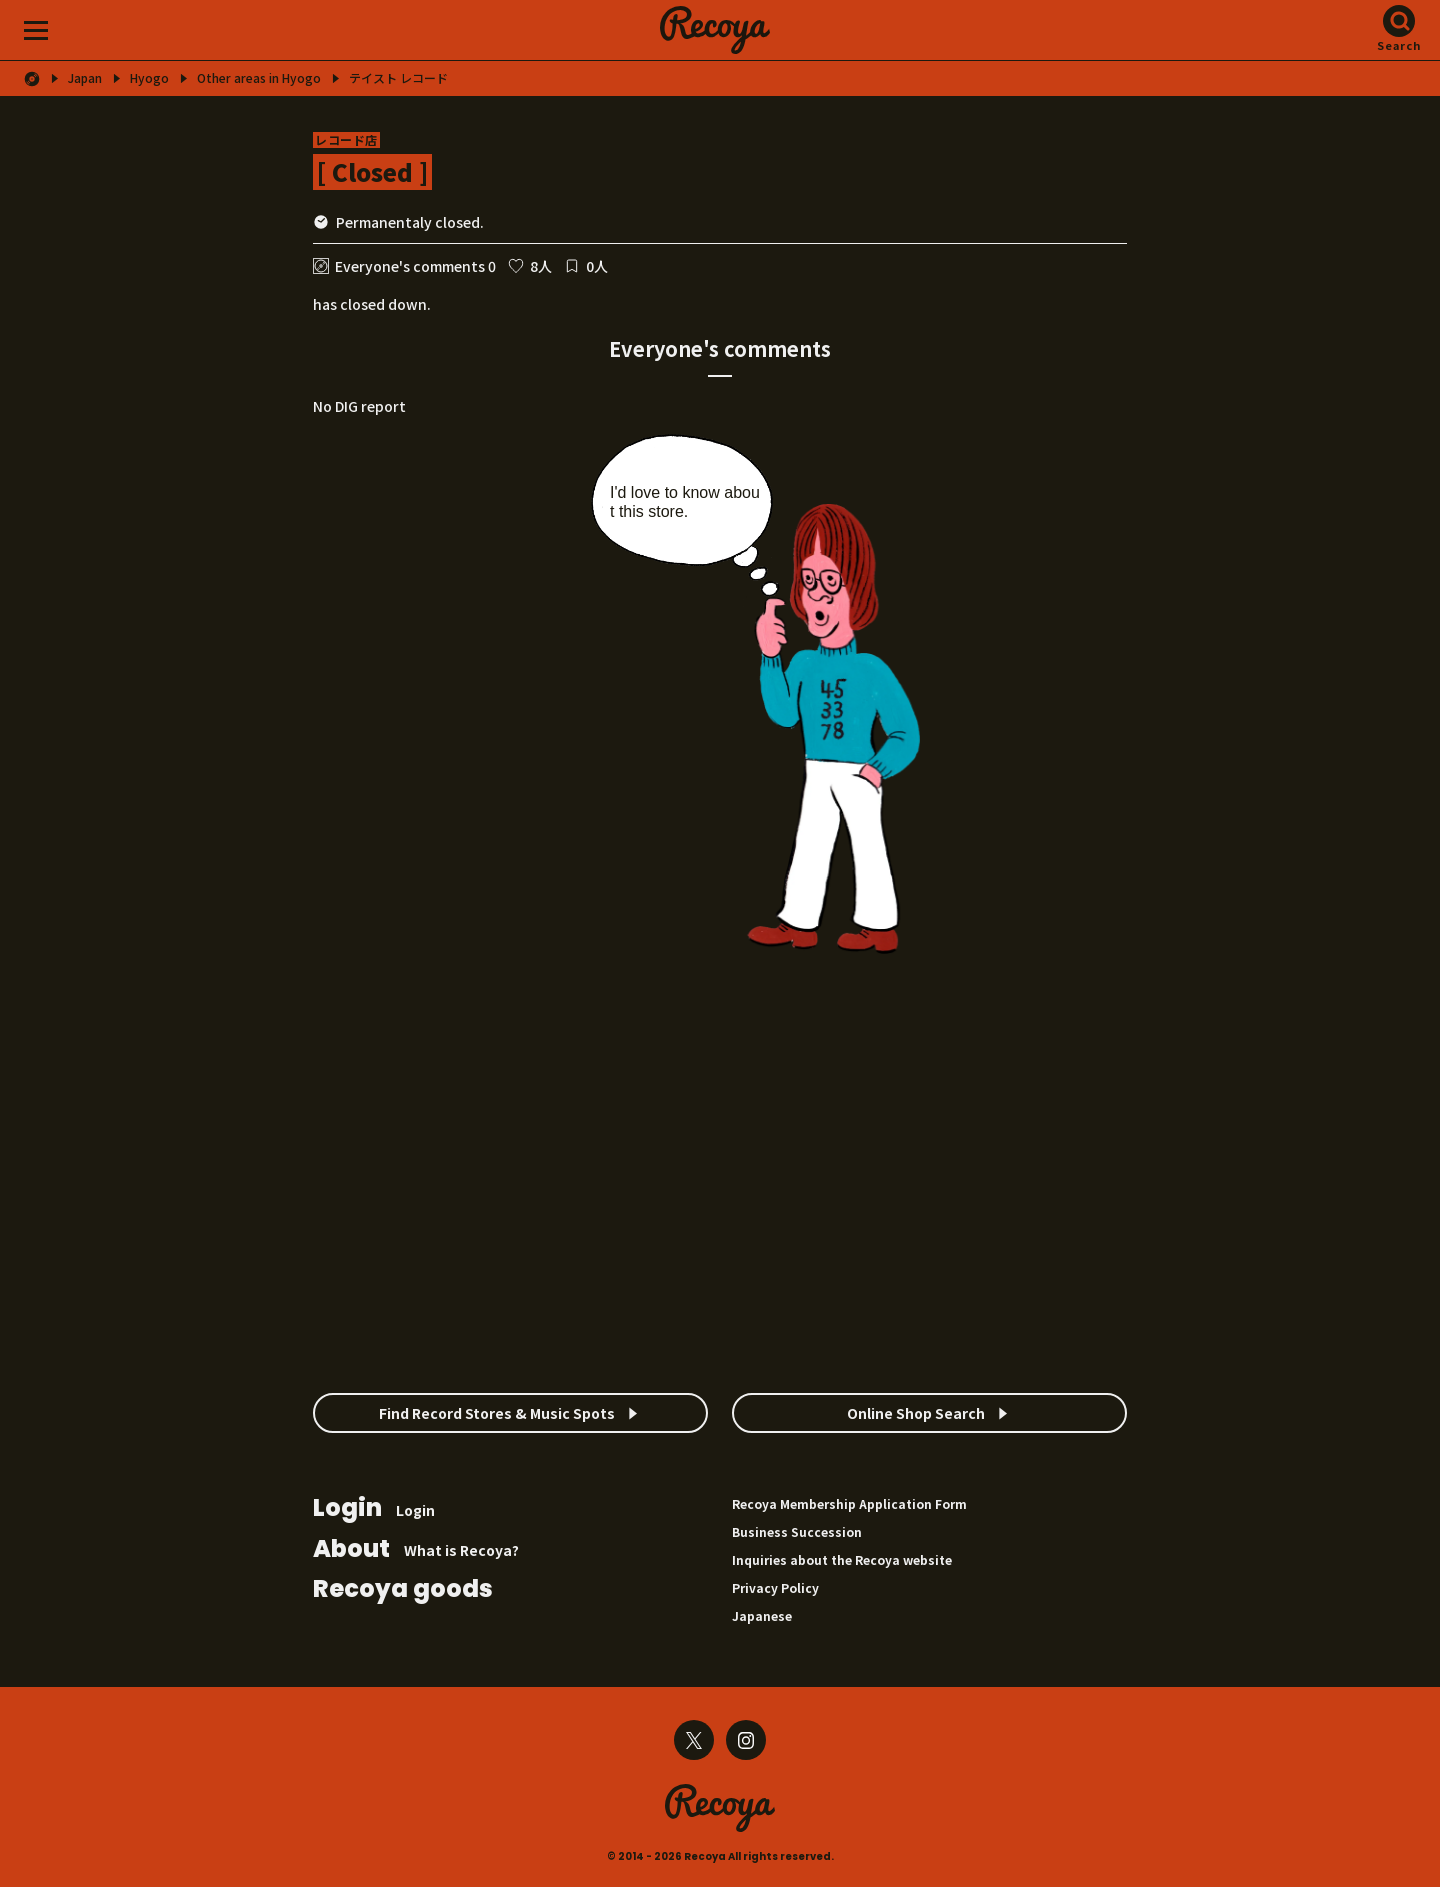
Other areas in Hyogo (259, 78)
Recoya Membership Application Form (849, 1503)
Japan (85, 78)
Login (374, 1509)
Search (1399, 45)
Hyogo (149, 78)
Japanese (762, 1615)
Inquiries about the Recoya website (842, 1559)
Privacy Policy (775, 1587)
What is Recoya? (416, 1550)
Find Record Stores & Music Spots (497, 1413)
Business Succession (797, 1531)
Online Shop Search (916, 1413)
